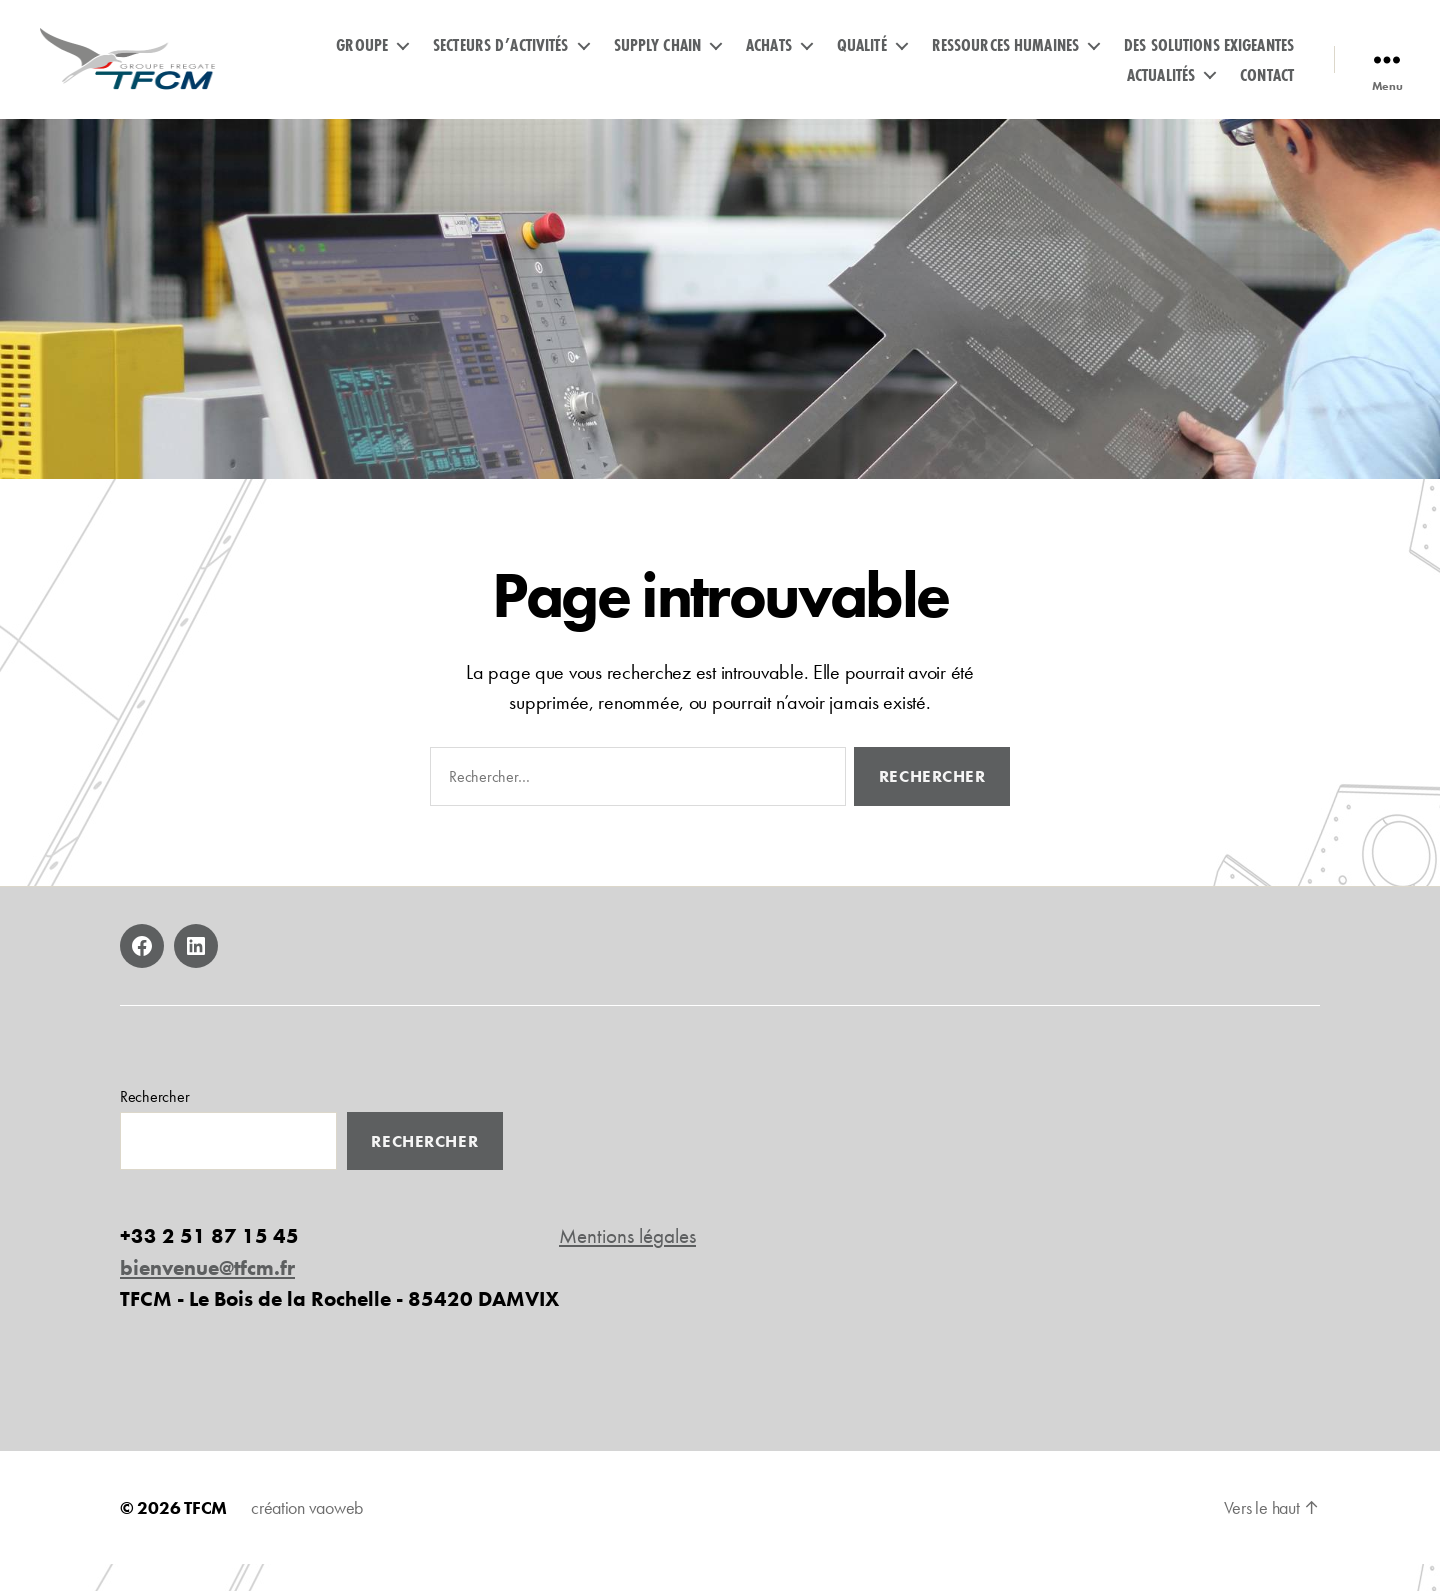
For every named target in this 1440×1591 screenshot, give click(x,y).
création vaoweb (307, 1534)
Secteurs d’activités (501, 58)
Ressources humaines (1005, 58)
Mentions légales (627, 1262)
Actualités (1161, 88)
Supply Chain (658, 58)
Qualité (862, 58)
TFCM (205, 1534)
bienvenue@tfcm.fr (207, 1294)
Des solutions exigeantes (1209, 58)
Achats (769, 58)
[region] (720, 326)
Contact (1267, 88)
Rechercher (154, 1123)
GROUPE (362, 58)
